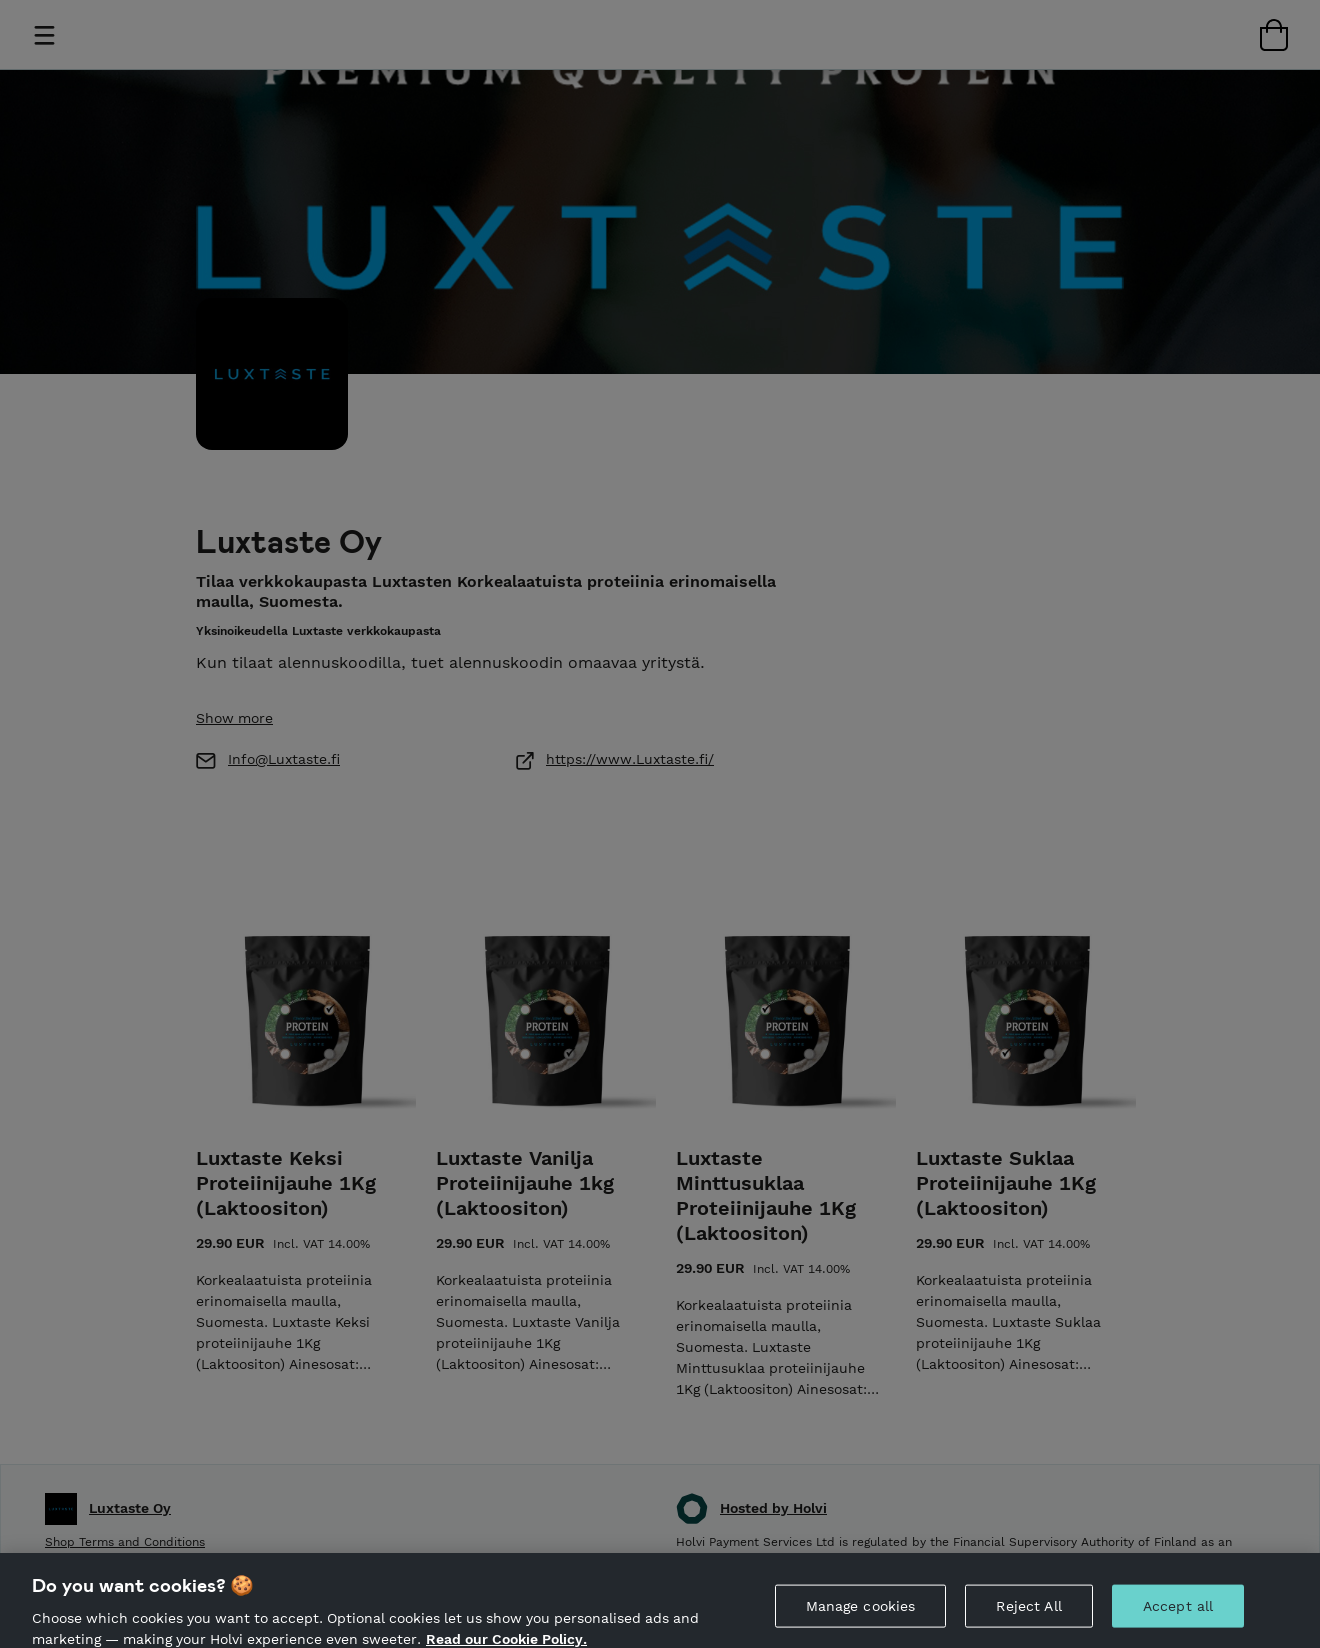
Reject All (1028, 1620)
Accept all (1178, 1620)
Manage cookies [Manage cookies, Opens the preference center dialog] (861, 1620)
